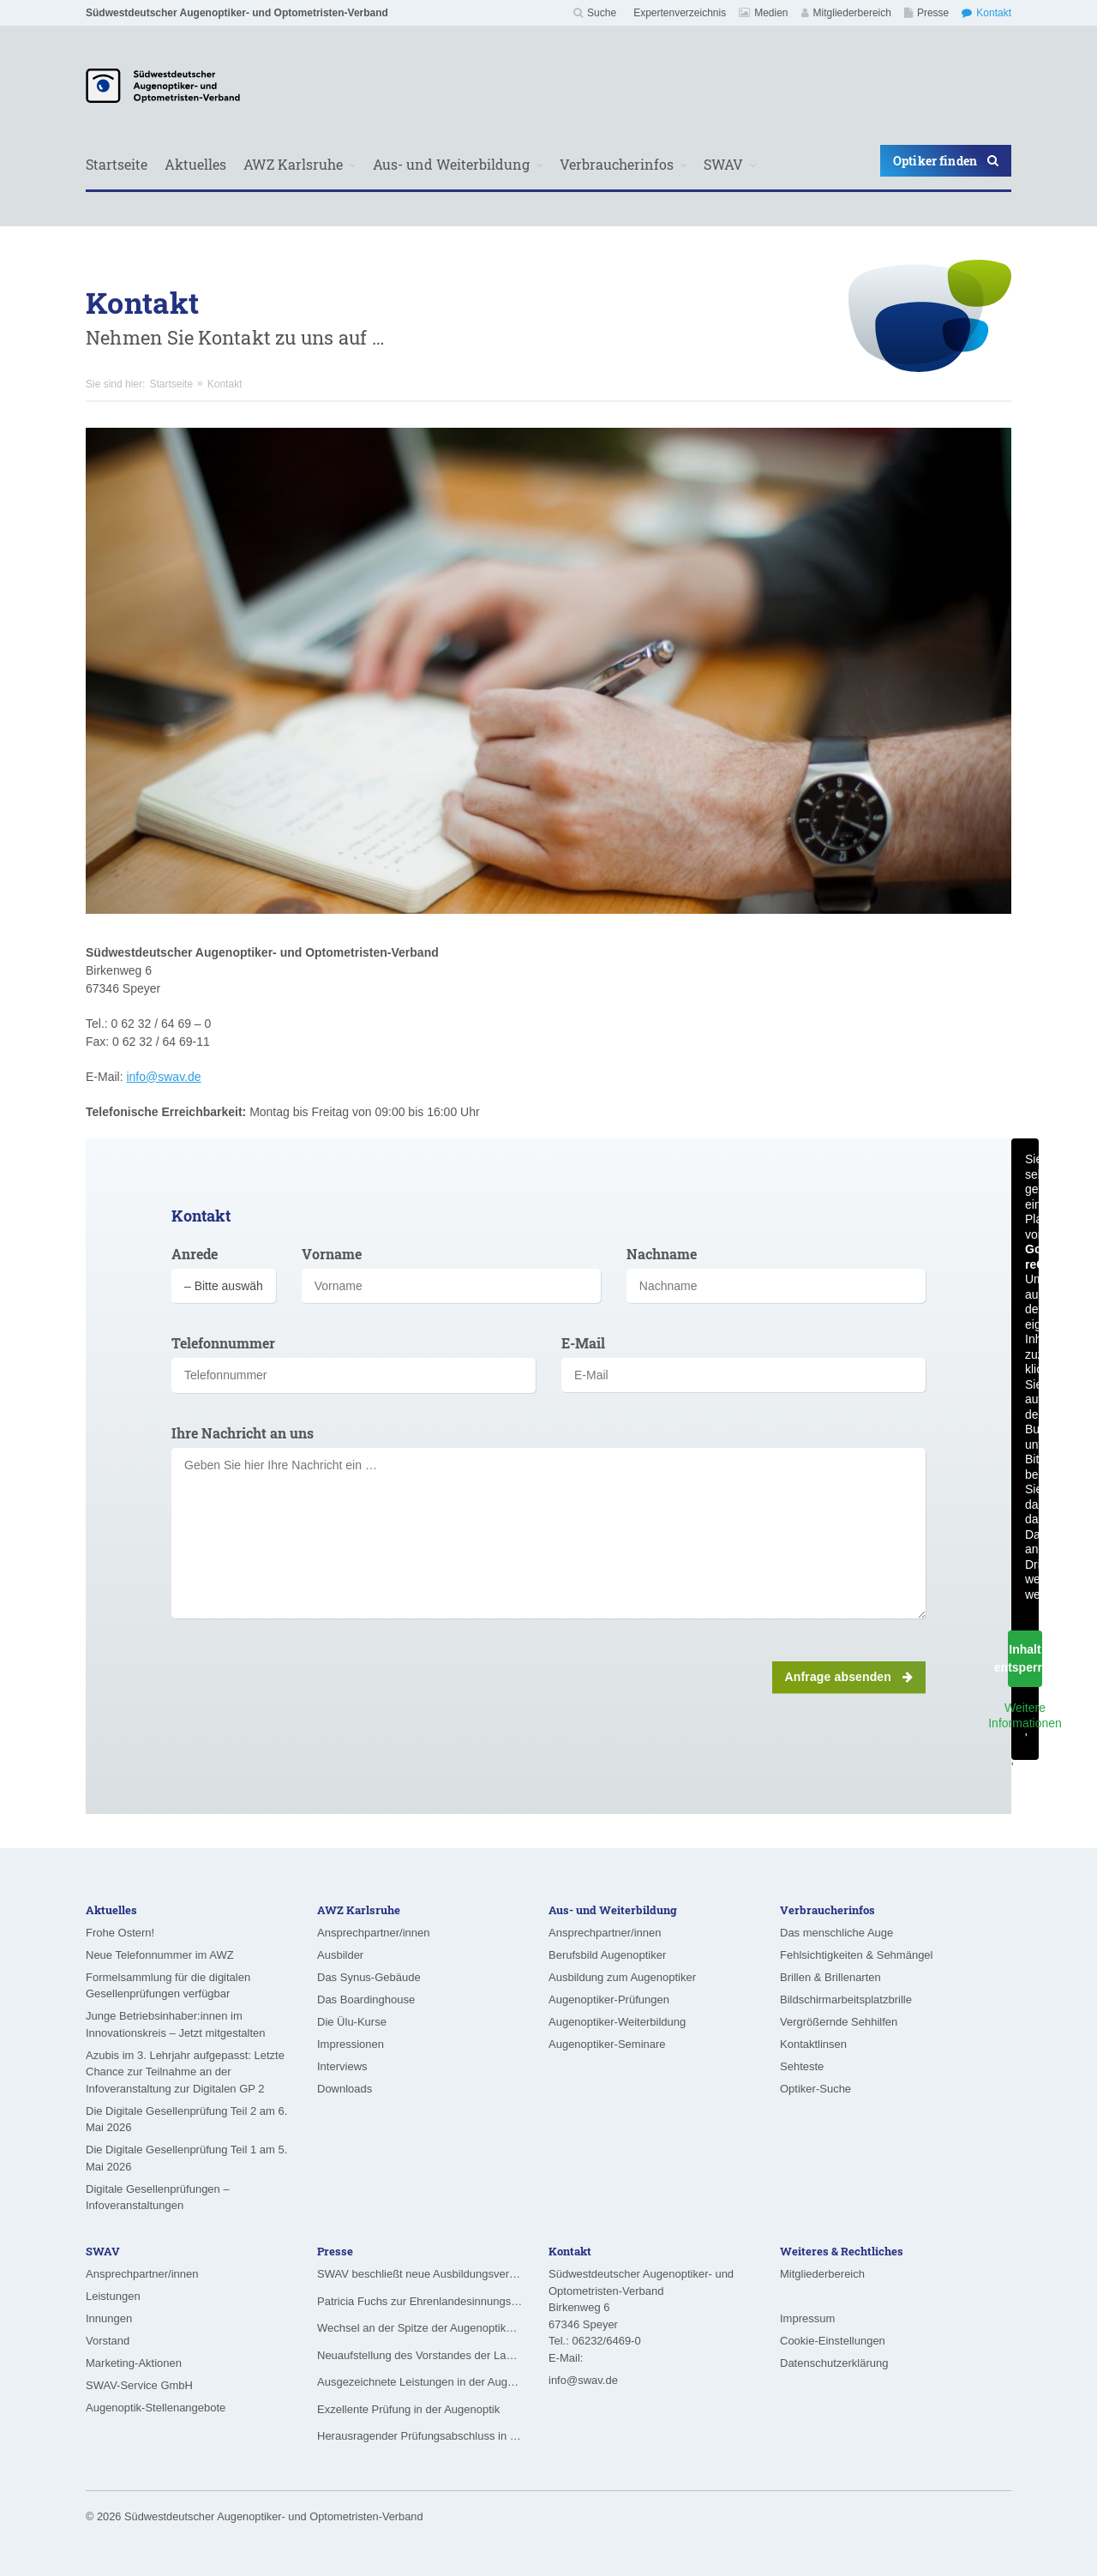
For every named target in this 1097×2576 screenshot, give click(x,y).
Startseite (116, 164)
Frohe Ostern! (120, 1932)
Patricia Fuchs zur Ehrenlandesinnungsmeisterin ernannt (420, 2301)
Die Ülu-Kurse (352, 2021)
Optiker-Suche (815, 2088)
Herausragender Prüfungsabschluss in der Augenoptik (420, 2435)
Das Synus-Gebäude (369, 1977)
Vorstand (107, 2340)
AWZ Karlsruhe (293, 164)
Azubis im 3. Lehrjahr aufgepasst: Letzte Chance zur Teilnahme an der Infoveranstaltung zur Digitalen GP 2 (185, 2072)
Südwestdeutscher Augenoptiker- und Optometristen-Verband (237, 13)
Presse (926, 13)
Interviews (342, 2066)
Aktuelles (195, 164)
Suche (594, 13)
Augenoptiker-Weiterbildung (617, 2021)
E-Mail (583, 1343)
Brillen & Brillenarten (830, 1977)
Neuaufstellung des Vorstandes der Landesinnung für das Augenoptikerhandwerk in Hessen (420, 2355)
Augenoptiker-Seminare (607, 2044)
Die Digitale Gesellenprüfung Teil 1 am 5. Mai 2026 (186, 2158)
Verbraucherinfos (617, 164)
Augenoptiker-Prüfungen (608, 1999)
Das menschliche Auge (836, 1932)
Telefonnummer (223, 1343)
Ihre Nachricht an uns (242, 1433)
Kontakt (986, 13)
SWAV (723, 164)
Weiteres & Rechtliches (841, 2251)
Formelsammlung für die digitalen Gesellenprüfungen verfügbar (168, 1986)
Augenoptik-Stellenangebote (155, 2407)
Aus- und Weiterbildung (451, 164)
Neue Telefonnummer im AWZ (160, 1955)
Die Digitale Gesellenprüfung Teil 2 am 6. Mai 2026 (186, 2120)
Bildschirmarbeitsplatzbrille (846, 1999)
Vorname (332, 1254)
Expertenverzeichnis (679, 13)
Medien (763, 13)
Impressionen (350, 2044)
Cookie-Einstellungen (832, 2340)
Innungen (109, 2318)
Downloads (344, 2088)
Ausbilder (340, 1955)
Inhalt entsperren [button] (1025, 1658)
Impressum (807, 2318)
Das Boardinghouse (366, 1999)
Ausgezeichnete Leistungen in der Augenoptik (420, 2381)
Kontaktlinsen (813, 2044)
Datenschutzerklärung (834, 2363)
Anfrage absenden (849, 1677)
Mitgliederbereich (846, 13)
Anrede (194, 1254)
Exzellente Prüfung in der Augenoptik (408, 2409)
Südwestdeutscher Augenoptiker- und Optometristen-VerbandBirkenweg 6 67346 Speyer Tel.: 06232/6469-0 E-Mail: (641, 2315)
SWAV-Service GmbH (139, 2385)
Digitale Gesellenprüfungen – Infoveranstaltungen (158, 2198)
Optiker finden (945, 161)
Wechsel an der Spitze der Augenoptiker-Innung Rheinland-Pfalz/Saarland (420, 2327)
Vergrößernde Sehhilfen (838, 2021)
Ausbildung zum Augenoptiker (622, 1977)
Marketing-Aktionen (134, 2363)
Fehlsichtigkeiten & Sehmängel (856, 1955)
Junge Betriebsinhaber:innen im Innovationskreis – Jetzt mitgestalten (176, 2024)
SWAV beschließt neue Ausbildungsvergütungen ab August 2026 (420, 2273)
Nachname (661, 1254)
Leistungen (113, 2296)
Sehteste (802, 2066)
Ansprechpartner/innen (373, 1932)
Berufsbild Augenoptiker (607, 1955)
